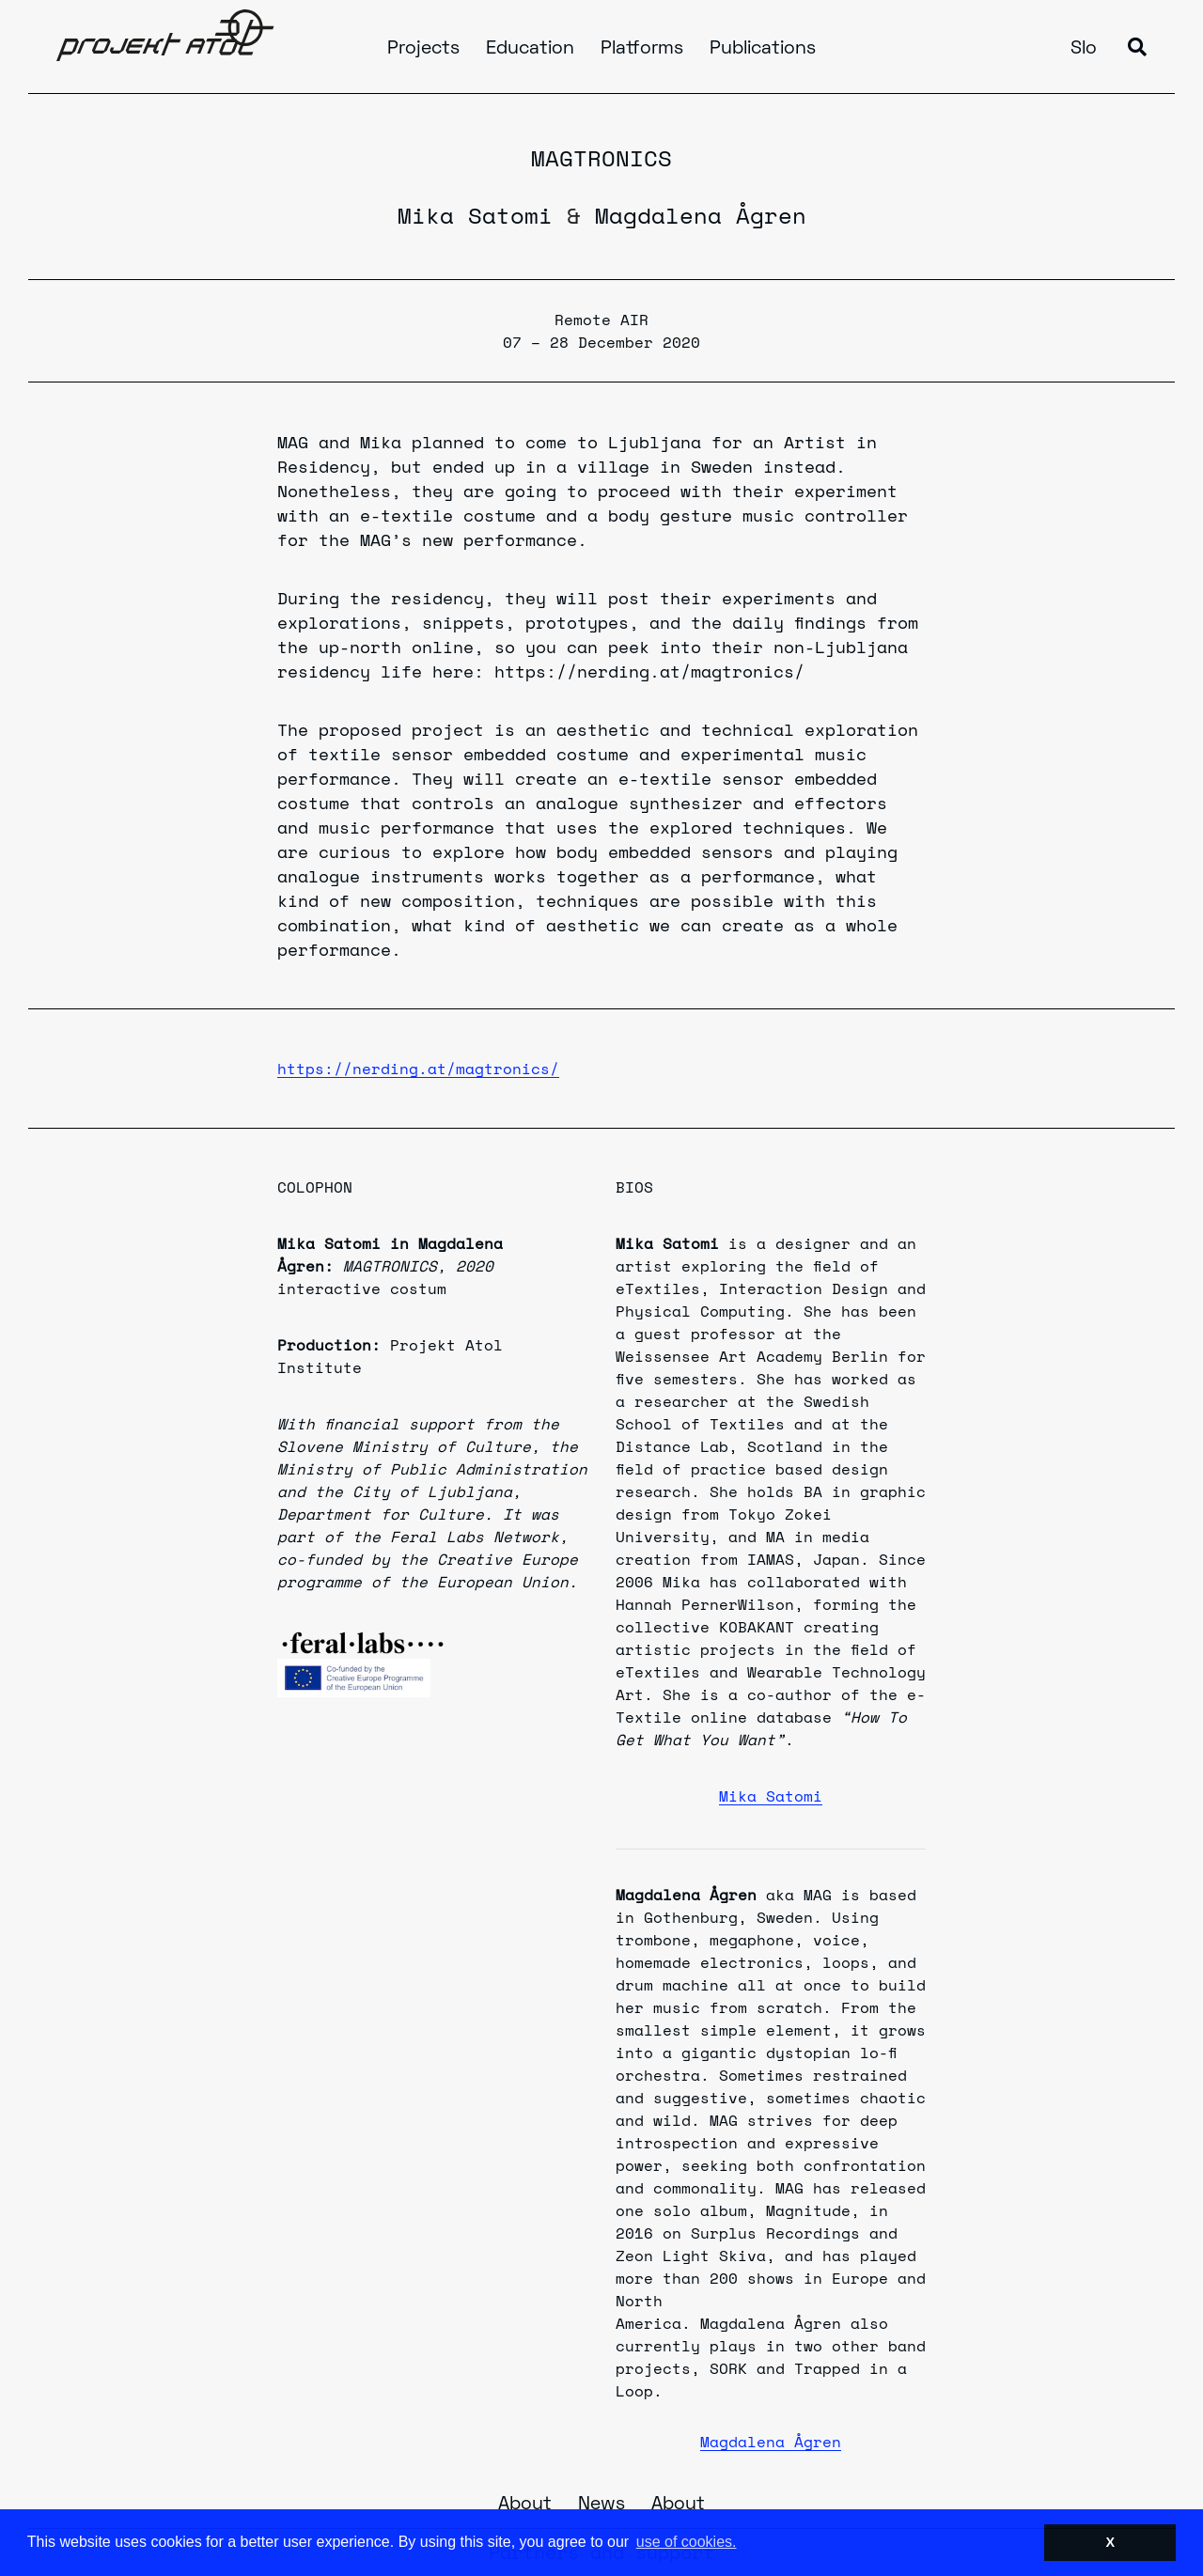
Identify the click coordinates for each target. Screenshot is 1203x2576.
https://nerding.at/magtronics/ (418, 1068)
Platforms (642, 48)
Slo (1083, 48)
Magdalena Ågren (700, 215)
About (525, 2504)
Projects (423, 48)
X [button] (1110, 2542)
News (601, 2504)
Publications (763, 48)
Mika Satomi (475, 215)
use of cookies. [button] (686, 2542)
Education (530, 48)
